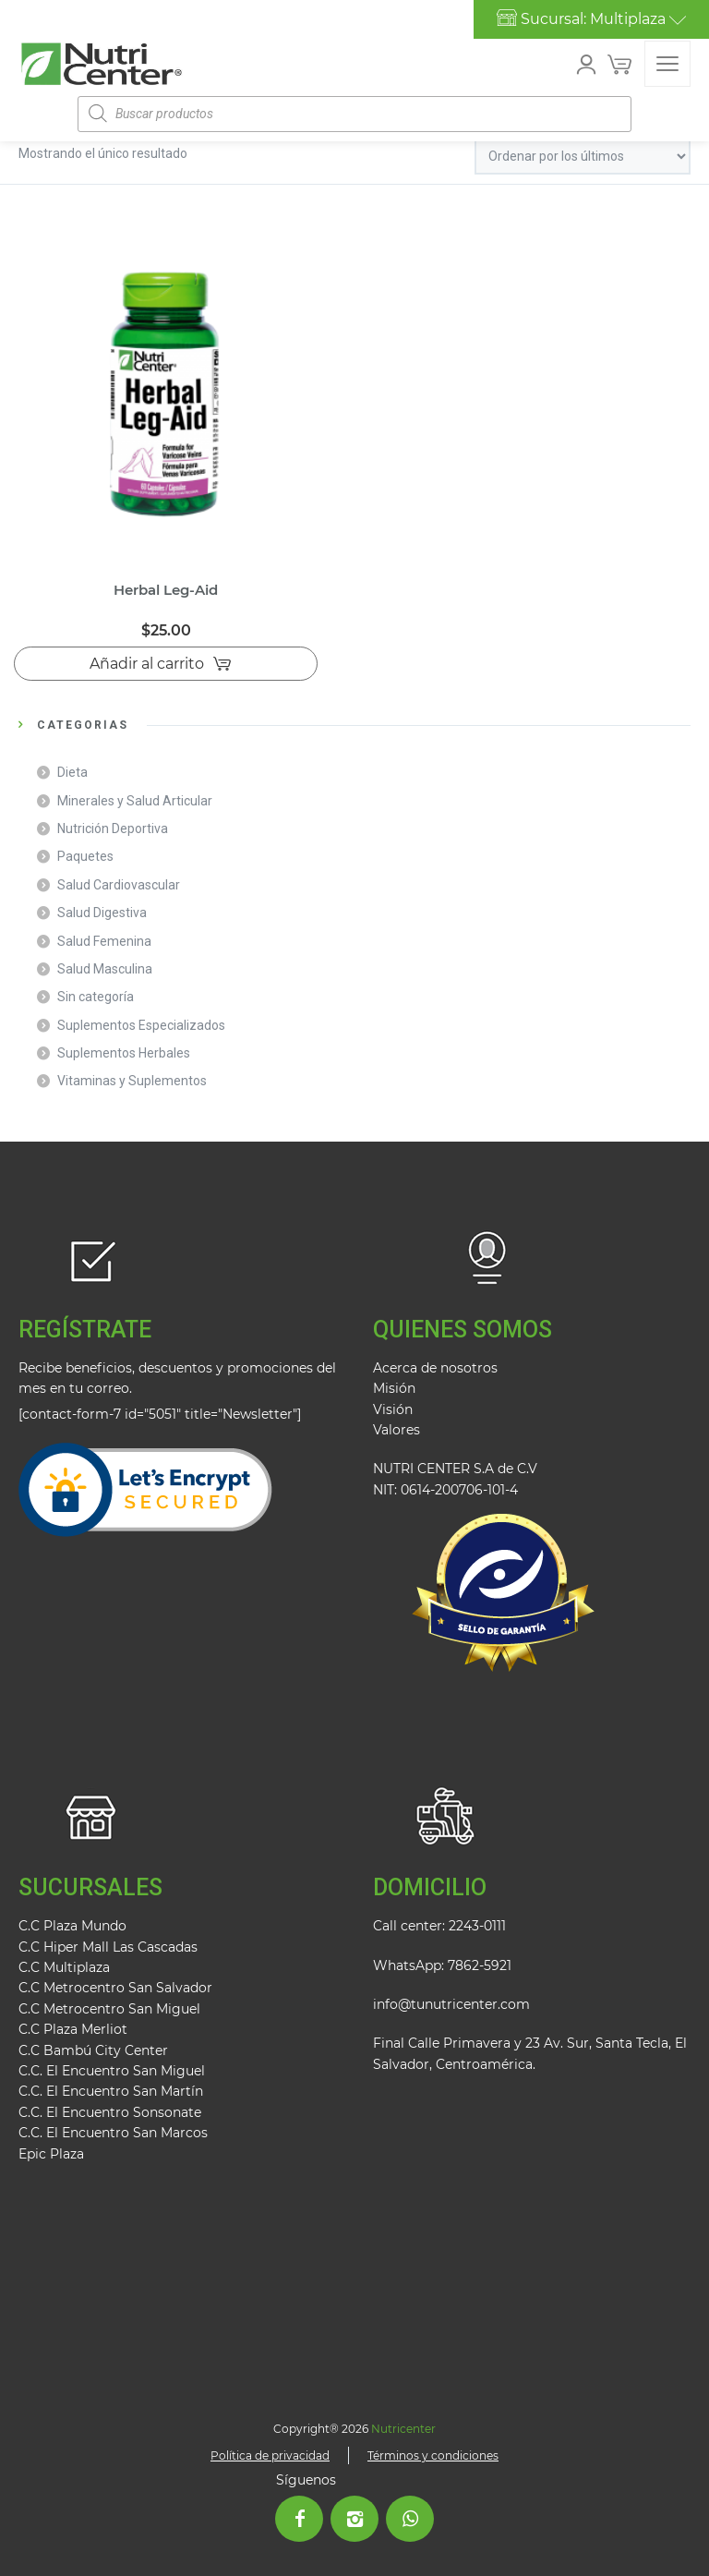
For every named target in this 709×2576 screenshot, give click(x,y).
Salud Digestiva (102, 912)
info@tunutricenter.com (451, 2004)
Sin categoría (95, 996)
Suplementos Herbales (123, 1053)
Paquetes (85, 856)
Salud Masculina (104, 968)
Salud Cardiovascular (118, 884)
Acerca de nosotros (435, 1368)
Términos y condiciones (433, 2455)
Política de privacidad (270, 2455)
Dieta (72, 772)
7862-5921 (479, 1965)
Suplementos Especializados (141, 1025)
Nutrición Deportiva (112, 828)
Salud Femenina (104, 941)
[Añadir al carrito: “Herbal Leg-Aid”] (165, 664)
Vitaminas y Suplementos (132, 1080)
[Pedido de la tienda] (583, 157)
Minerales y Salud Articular (134, 800)
